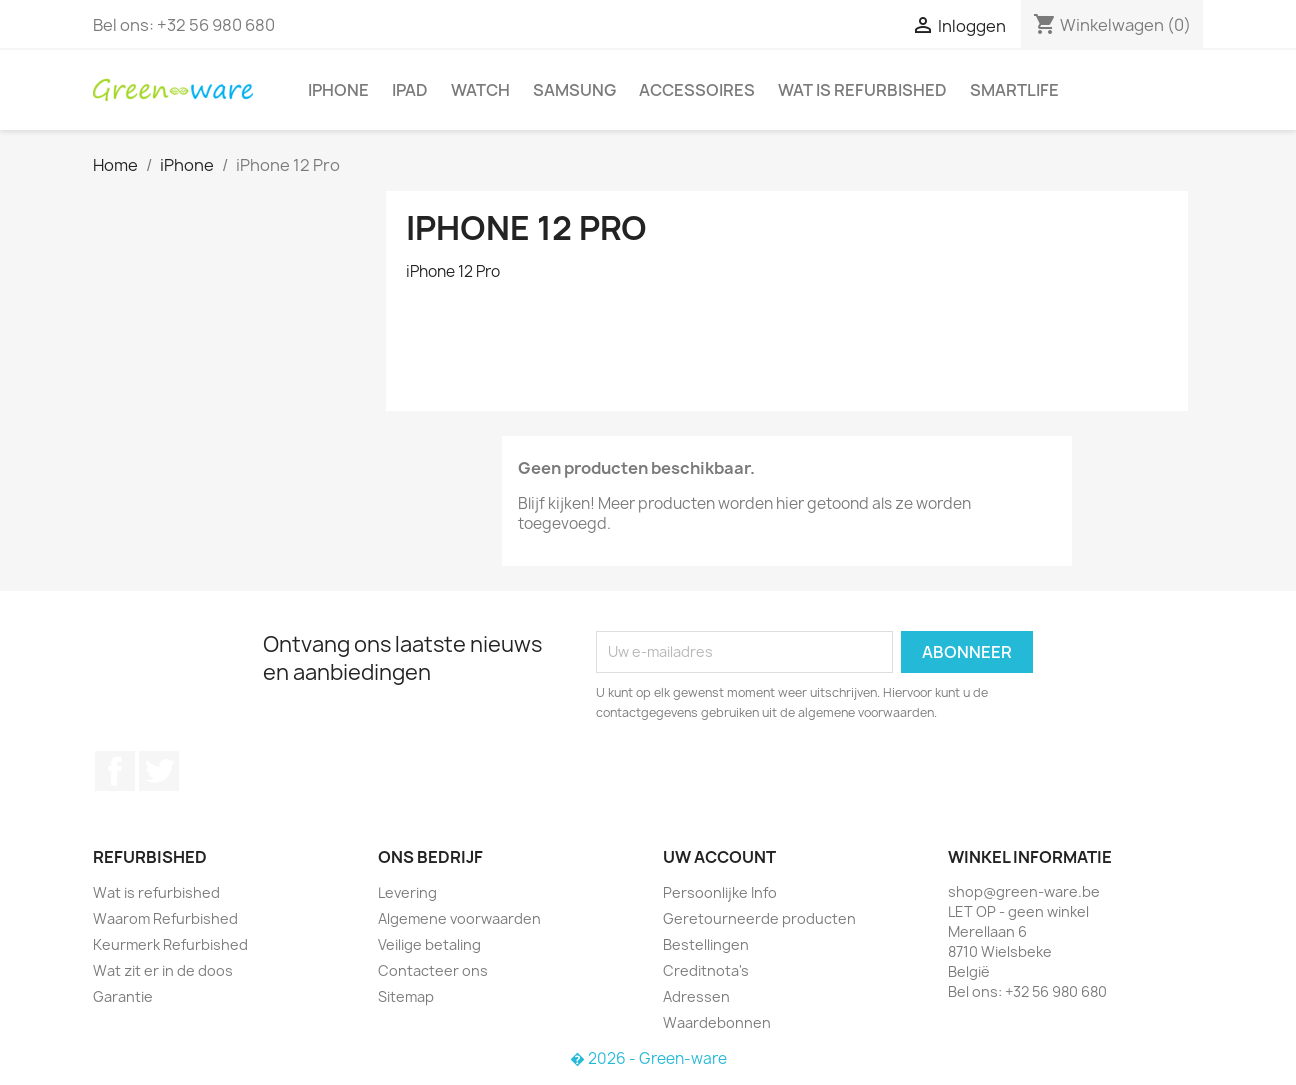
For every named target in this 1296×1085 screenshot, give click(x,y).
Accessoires (697, 90)
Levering (407, 892)
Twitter (159, 771)
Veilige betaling (429, 944)
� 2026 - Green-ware (648, 1058)
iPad (410, 90)
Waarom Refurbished (165, 918)
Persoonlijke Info (720, 892)
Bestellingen (706, 944)
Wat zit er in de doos (163, 970)
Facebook (115, 771)
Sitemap (406, 996)
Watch (480, 90)
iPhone (338, 90)
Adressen (696, 996)
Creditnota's (706, 970)
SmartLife (1014, 90)
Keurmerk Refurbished (170, 944)
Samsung (574, 90)
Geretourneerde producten (759, 918)
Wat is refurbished (862, 90)
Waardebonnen (717, 1022)
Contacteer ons (433, 970)
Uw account (719, 857)
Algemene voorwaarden (459, 918)
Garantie (123, 996)
